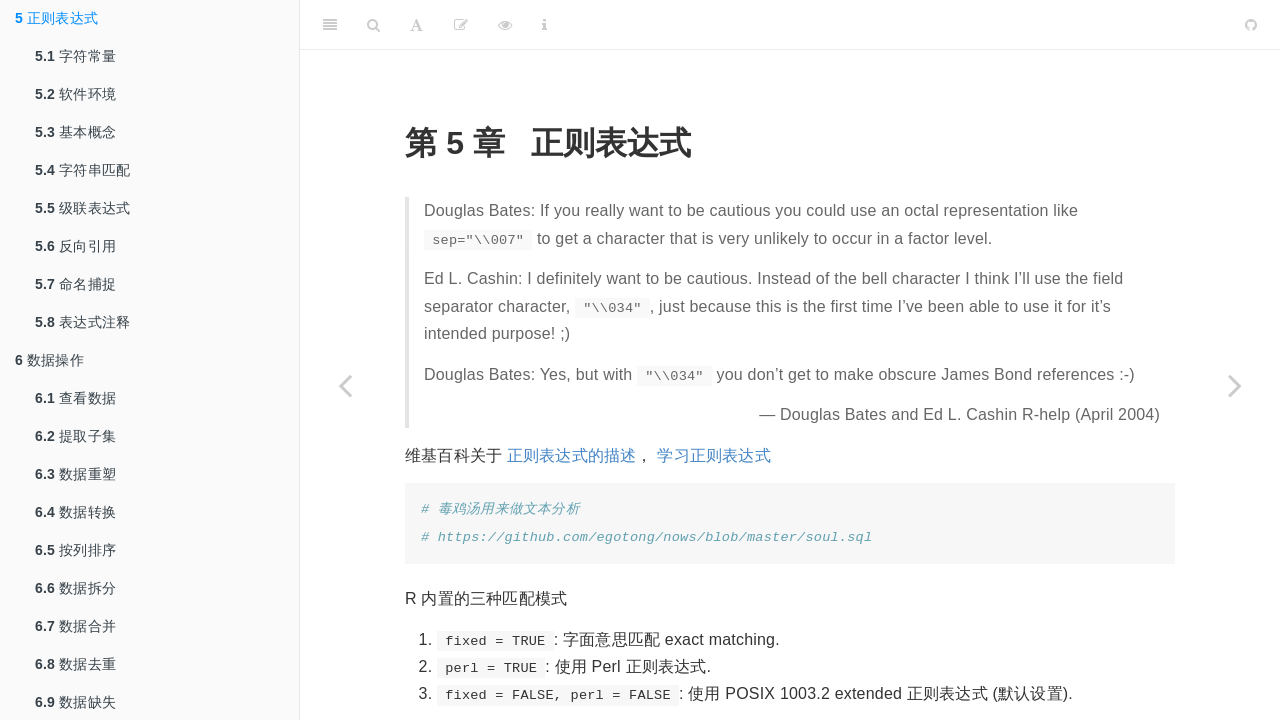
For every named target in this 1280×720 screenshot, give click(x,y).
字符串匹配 (82, 170)
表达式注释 (82, 322)
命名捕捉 (75, 284)
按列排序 (75, 550)
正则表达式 (56, 18)
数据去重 (75, 664)
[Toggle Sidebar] (330, 25)
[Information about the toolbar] (544, 25)
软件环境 (75, 94)
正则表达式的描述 (572, 455)
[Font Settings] (416, 25)
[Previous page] (345, 385)
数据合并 (75, 626)
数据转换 (75, 512)
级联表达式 (82, 208)
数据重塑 (75, 474)
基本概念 (75, 132)
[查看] (505, 25)
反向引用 (75, 246)
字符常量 (75, 56)
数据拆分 (75, 588)
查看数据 (75, 398)
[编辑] (461, 25)
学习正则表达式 (713, 455)
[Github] (1251, 25)
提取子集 (75, 436)
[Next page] (1235, 385)
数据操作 (49, 360)
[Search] (373, 25)
